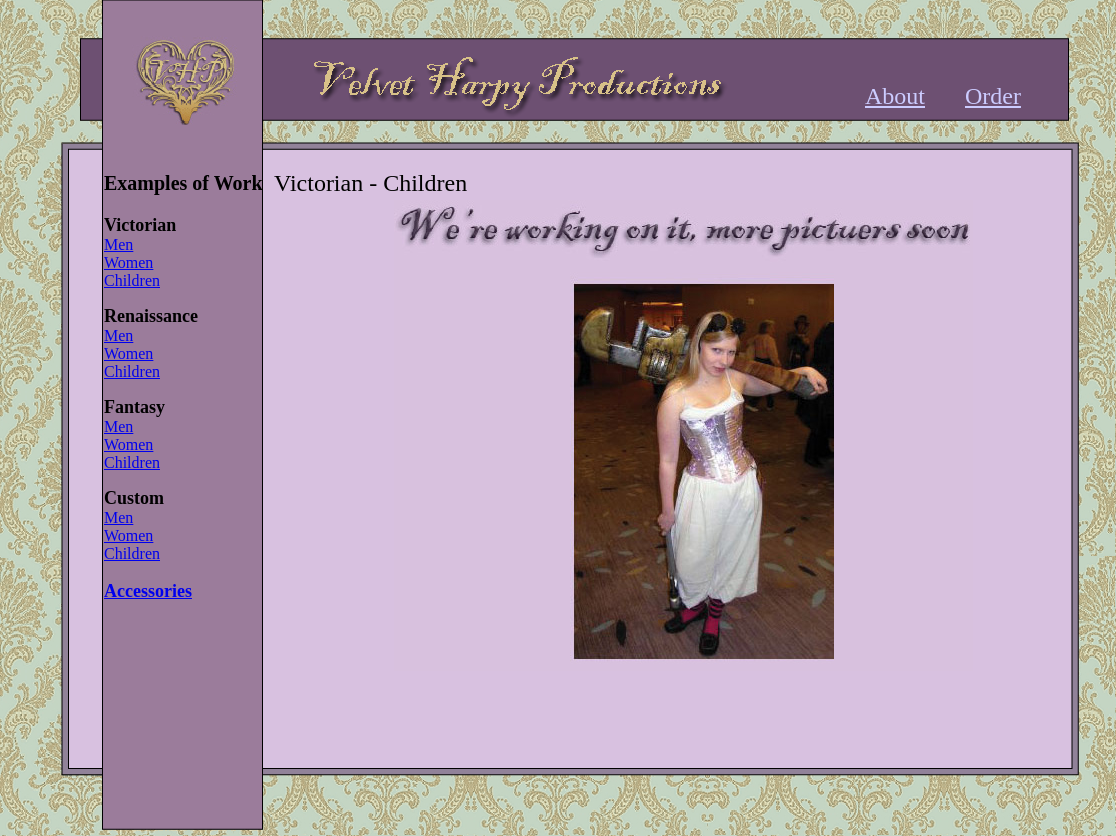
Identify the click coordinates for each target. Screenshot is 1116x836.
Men (118, 244)
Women (128, 262)
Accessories (148, 591)
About (895, 96)
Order (993, 96)
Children (132, 280)
